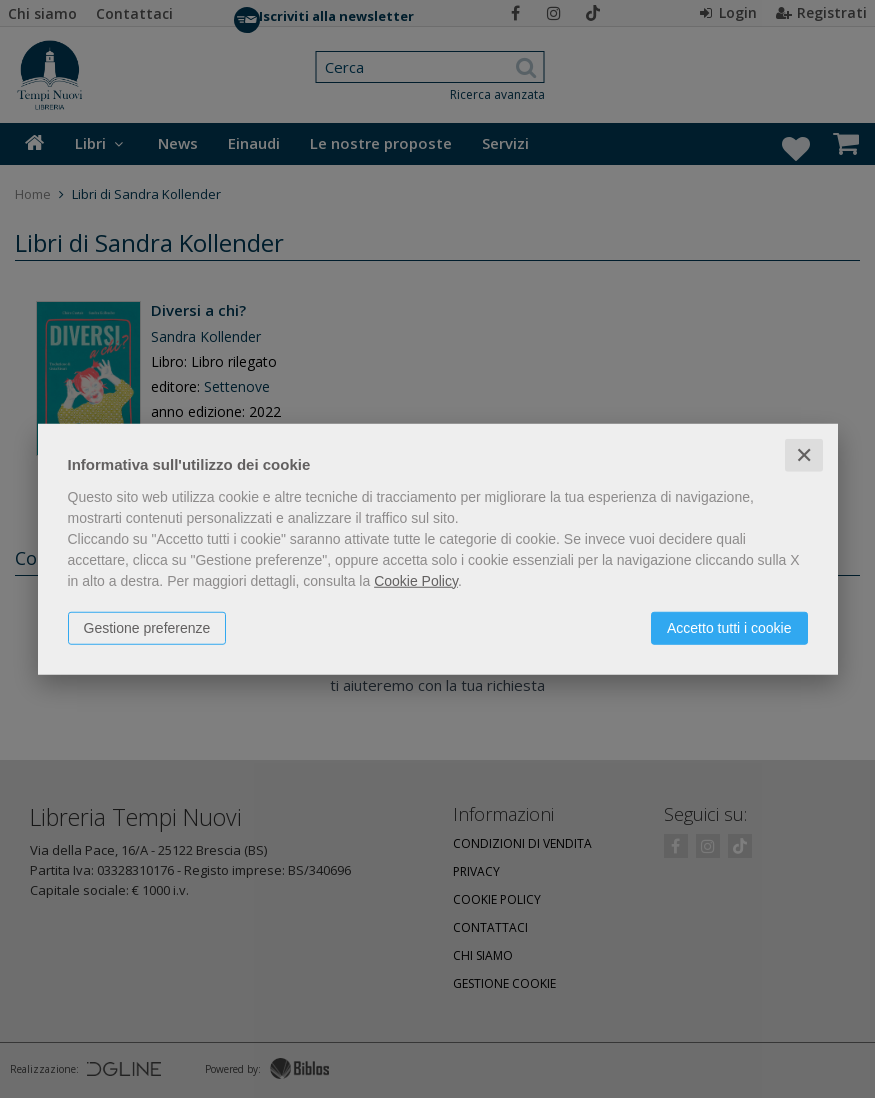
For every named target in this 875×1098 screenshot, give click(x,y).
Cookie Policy (416, 580)
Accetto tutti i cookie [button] (729, 627)
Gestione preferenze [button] (147, 627)
